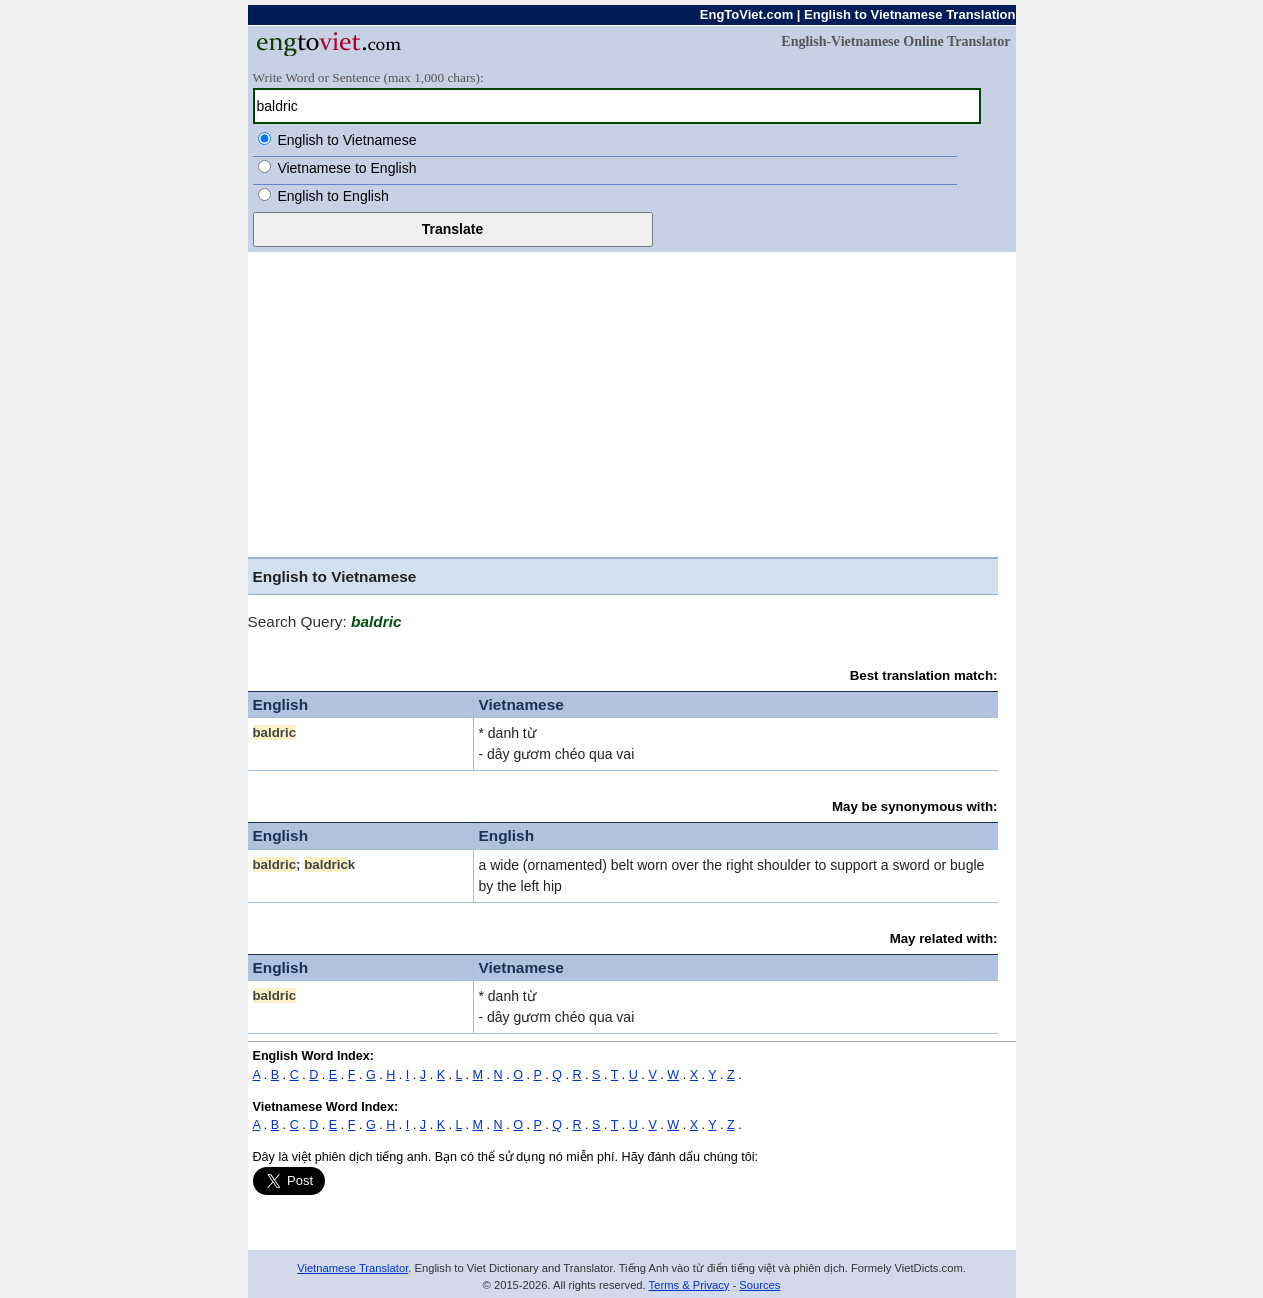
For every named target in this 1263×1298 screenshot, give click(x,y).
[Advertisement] (632, 402)
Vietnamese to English (346, 168)
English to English (332, 196)
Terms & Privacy (689, 1285)
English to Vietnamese (346, 140)
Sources (759, 1285)
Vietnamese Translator (352, 1268)
